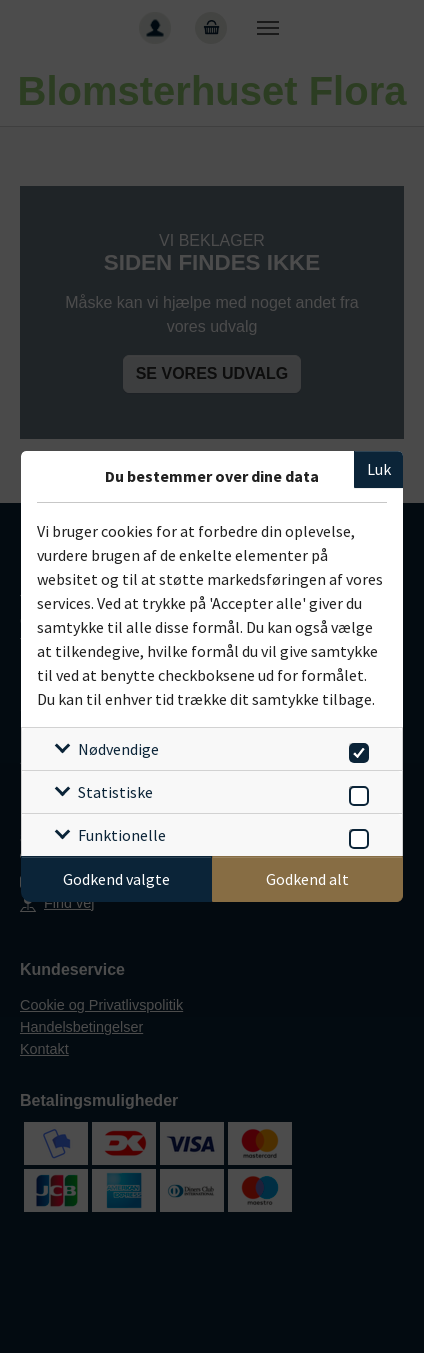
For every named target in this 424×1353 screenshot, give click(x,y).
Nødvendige (118, 749)
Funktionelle (122, 835)
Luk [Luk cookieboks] (379, 469)
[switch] (355, 749)
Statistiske (115, 792)
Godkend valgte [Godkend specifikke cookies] (116, 879)
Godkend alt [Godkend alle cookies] (307, 879)
